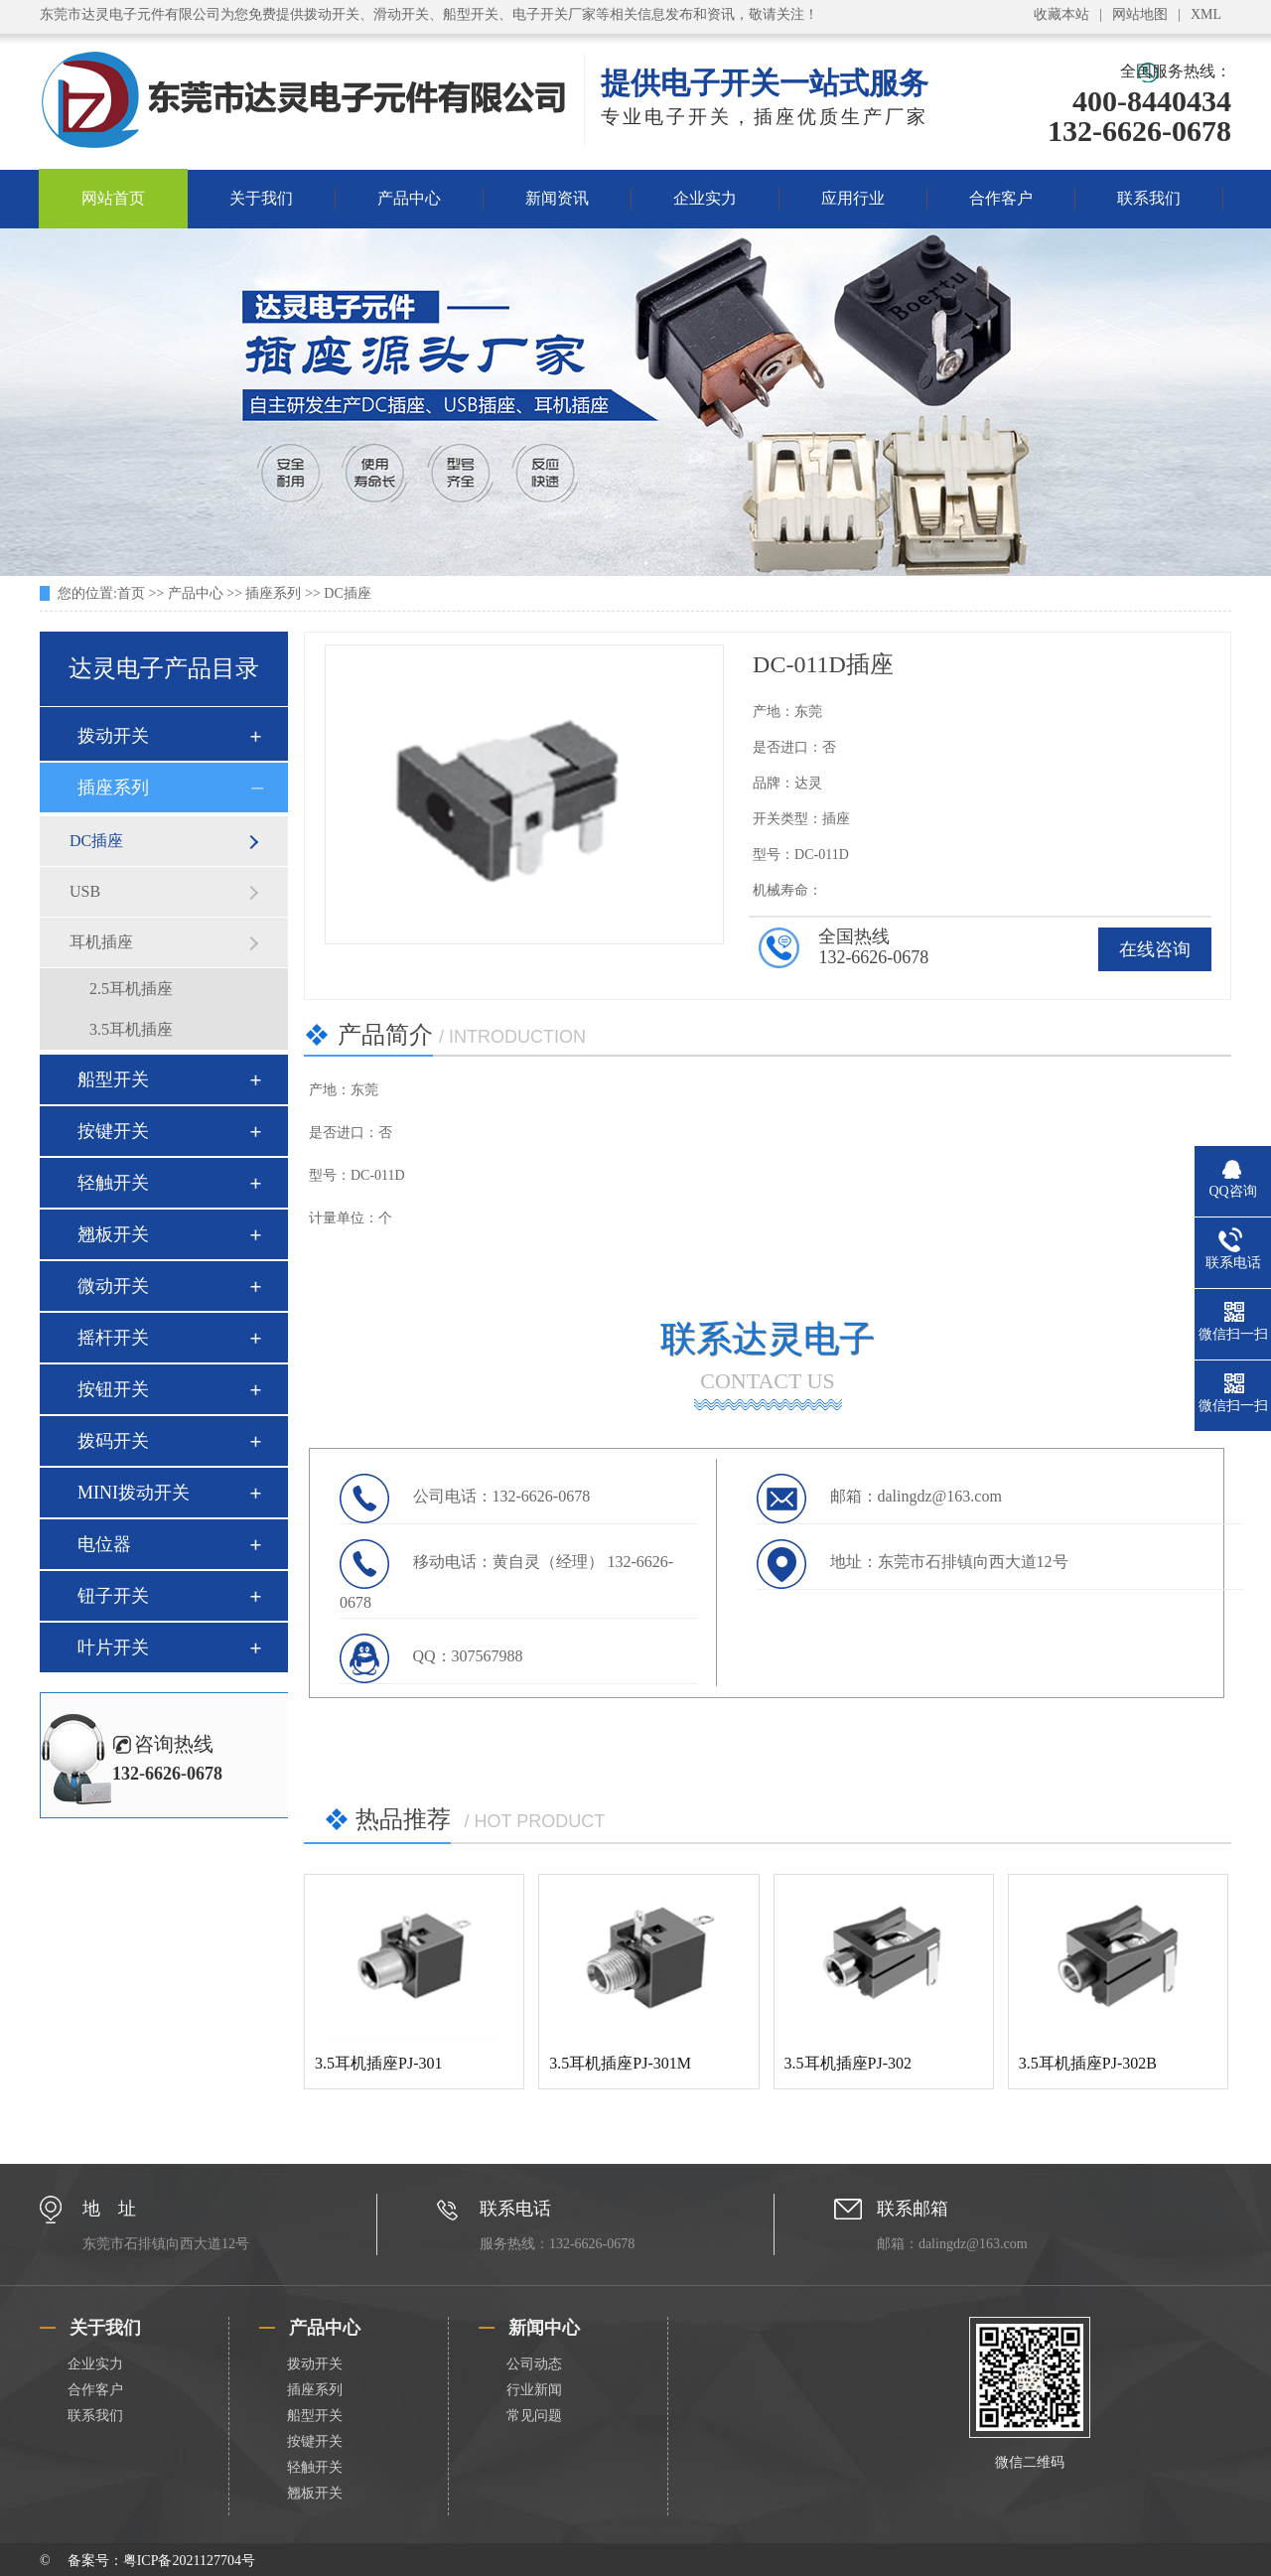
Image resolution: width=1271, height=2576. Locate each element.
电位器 (104, 1544)
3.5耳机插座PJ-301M (620, 2063)
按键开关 (113, 1131)
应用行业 (853, 198)
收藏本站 (1061, 14)
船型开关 (113, 1079)
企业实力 (705, 198)
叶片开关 (113, 1647)
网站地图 (1140, 14)
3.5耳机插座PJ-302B (1088, 2063)
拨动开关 (113, 736)
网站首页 (113, 198)
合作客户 (1001, 198)
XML (1206, 14)
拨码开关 (113, 1441)
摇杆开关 (113, 1338)
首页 (131, 593)
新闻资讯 (557, 198)
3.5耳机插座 (131, 1029)
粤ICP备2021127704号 (189, 2560)
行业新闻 (534, 2389)
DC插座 (347, 593)
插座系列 (273, 593)
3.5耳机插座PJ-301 (378, 2063)
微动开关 (113, 1286)
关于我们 (261, 198)
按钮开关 (113, 1389)
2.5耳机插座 (131, 988)
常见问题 (534, 2415)
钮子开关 (113, 1596)
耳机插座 (101, 941)
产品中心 (409, 198)
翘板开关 (113, 1234)
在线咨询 (1155, 949)
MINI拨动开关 (133, 1493)
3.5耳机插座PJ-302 (848, 2063)
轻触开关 (113, 1183)
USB (85, 891)
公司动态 (534, 2364)
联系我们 (1149, 198)
